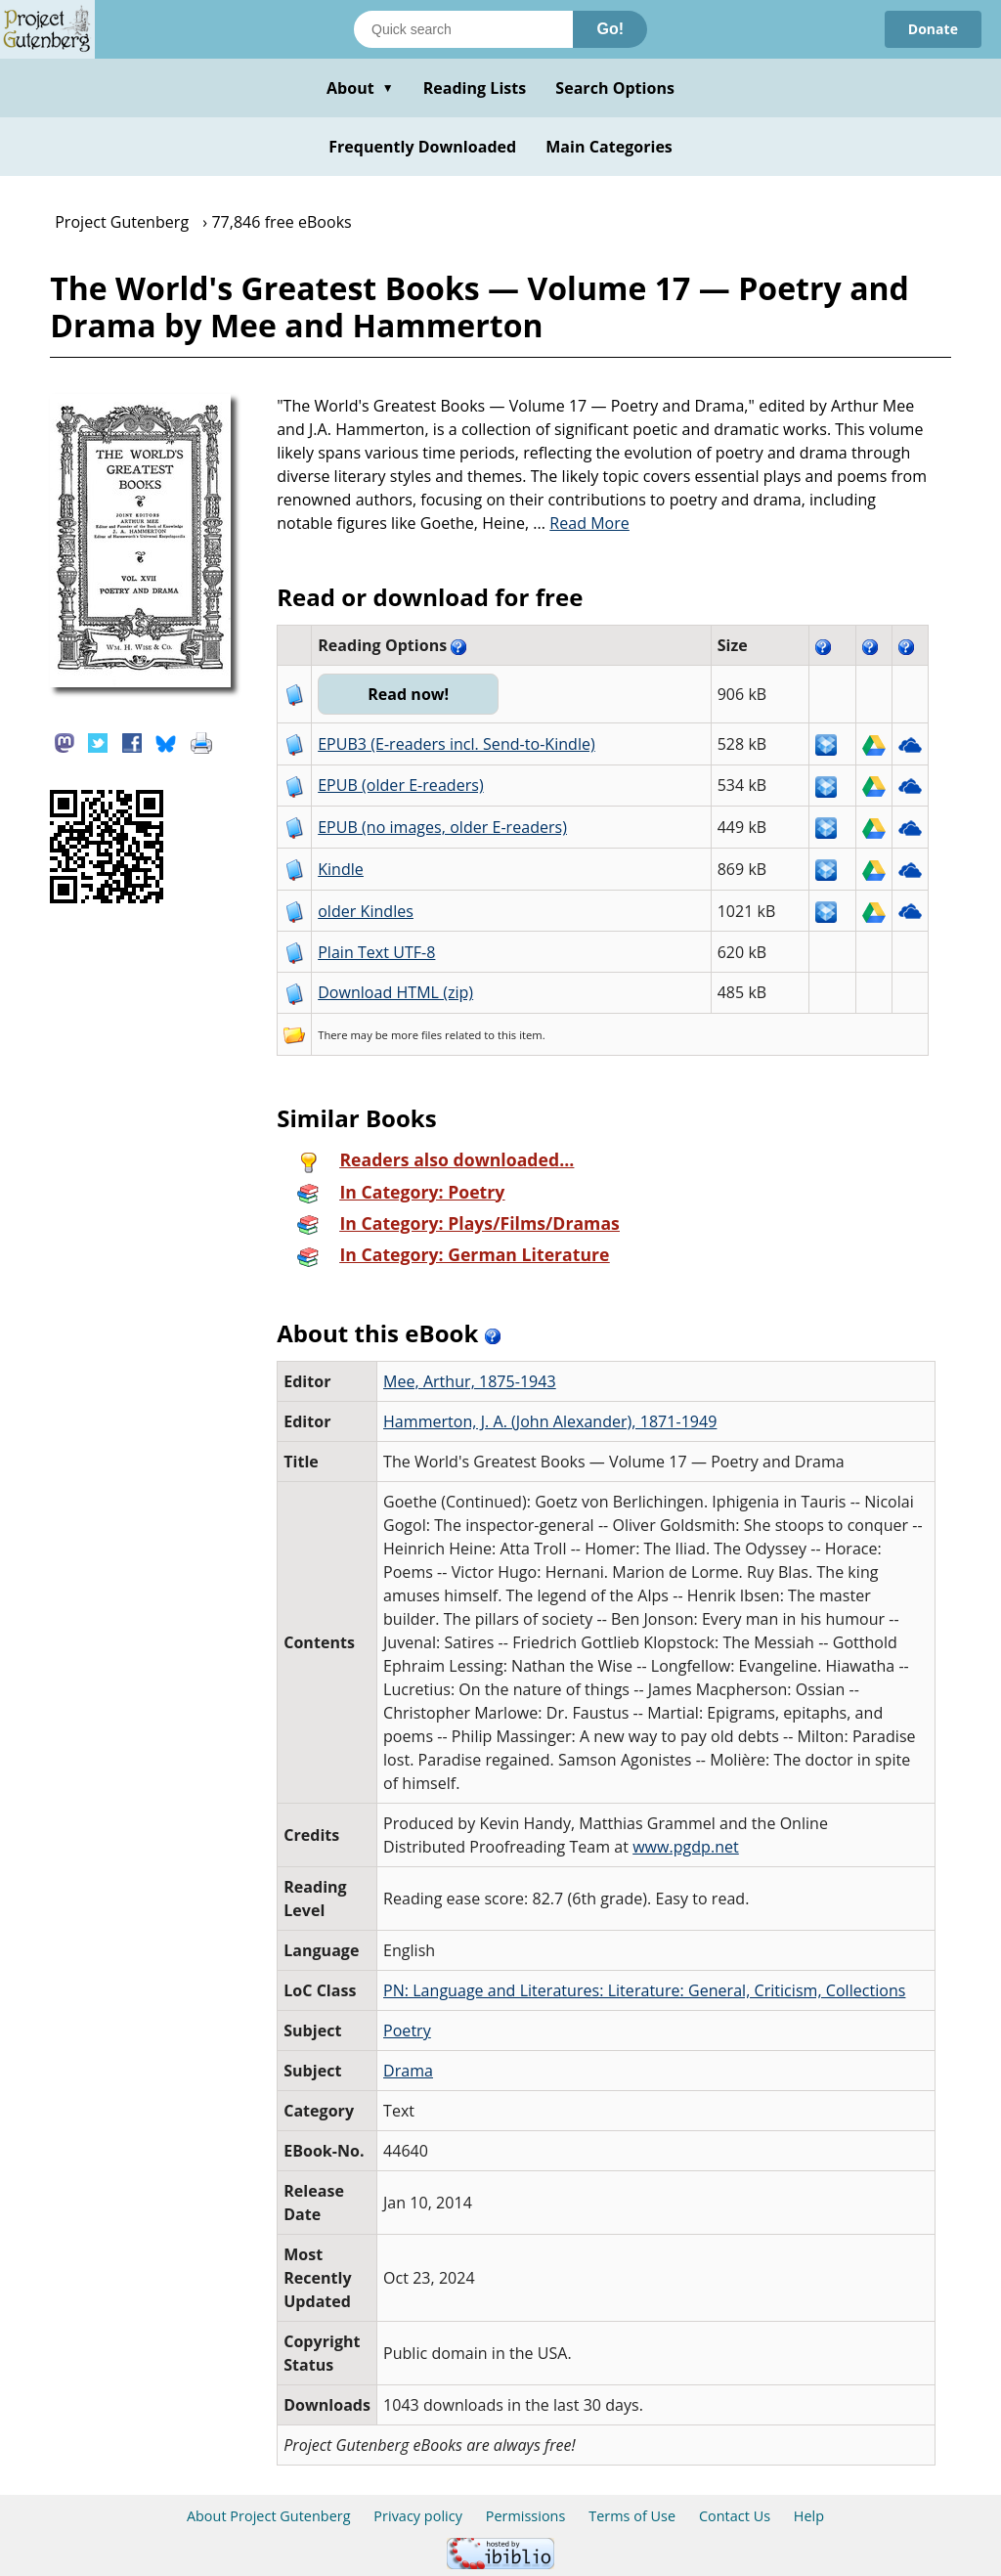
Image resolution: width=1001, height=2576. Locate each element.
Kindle (341, 869)
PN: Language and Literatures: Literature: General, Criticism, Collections (644, 1990)
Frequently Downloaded (422, 146)
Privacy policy (417, 2516)
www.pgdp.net (685, 1846)
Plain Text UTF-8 (376, 952)
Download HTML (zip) (395, 992)
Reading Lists (475, 88)
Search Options (615, 88)
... (581, 523)
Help (809, 2516)
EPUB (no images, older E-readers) (442, 827)
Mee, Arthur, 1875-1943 (469, 1381)
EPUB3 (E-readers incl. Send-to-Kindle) (456, 744)
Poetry (407, 2030)
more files (416, 1034)
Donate (933, 29)
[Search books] (463, 29)
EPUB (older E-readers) (400, 785)
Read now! (408, 694)
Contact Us (734, 2516)
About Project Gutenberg (269, 2516)
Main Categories (609, 146)
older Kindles (365, 911)
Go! (610, 29)
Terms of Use (631, 2516)
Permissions (526, 2516)
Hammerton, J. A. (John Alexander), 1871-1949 (550, 1421)
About (360, 88)
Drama (408, 2070)
